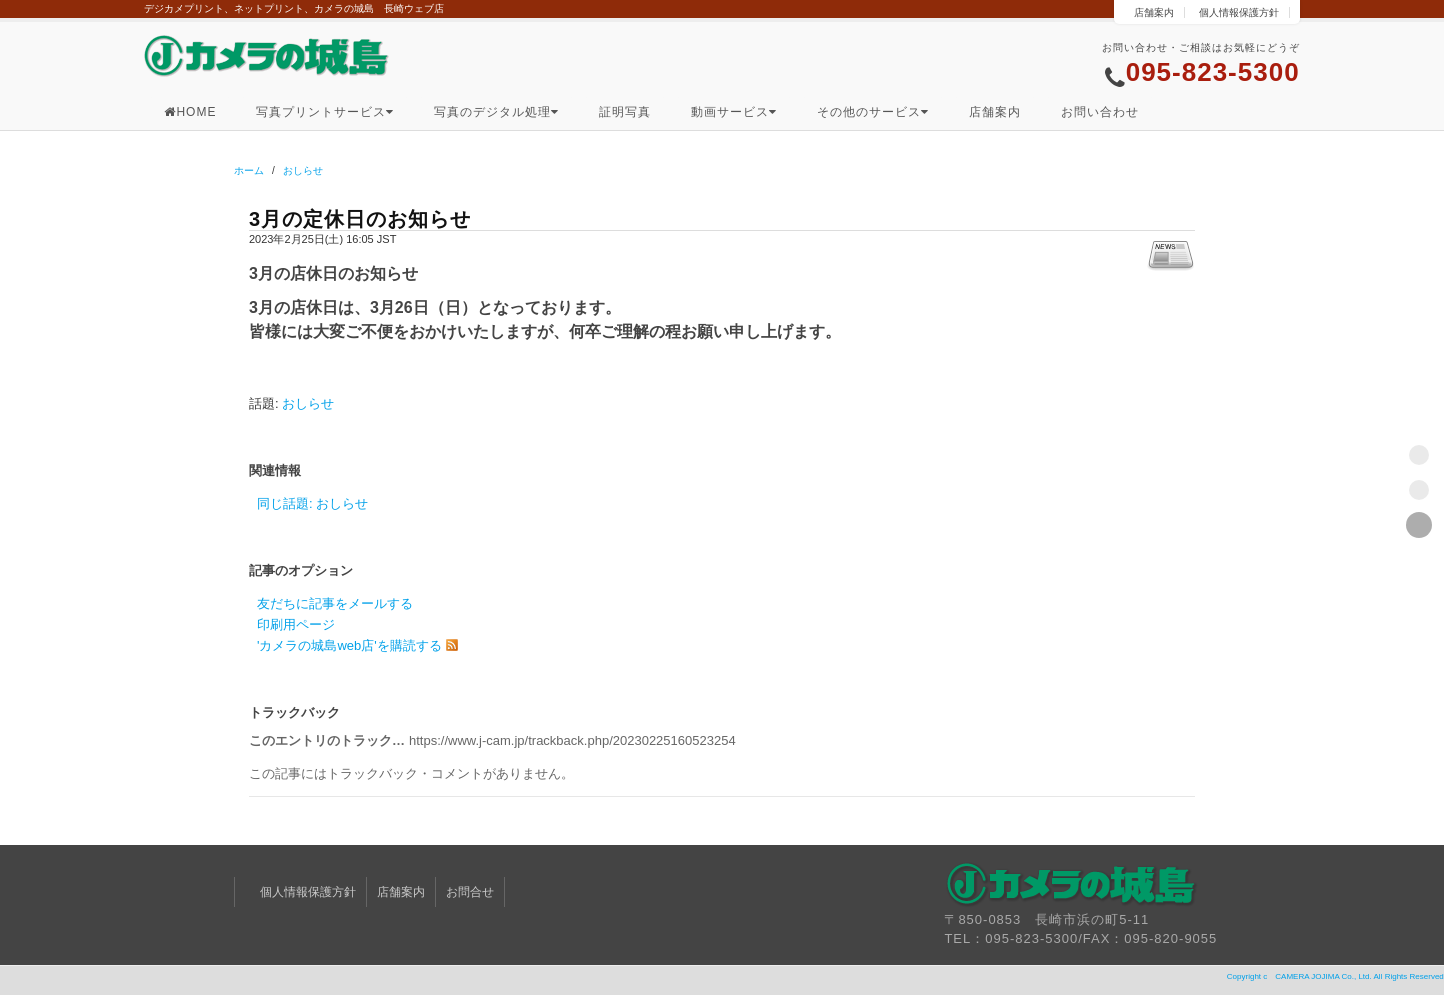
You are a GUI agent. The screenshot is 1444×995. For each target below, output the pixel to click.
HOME (190, 112)
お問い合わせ (1100, 112)
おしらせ (303, 170)
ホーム (249, 170)
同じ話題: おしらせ (312, 503)
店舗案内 (1154, 12)
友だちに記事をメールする (335, 603)
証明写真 (625, 112)
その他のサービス (873, 112)
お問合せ (470, 892)
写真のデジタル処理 (496, 112)
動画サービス (734, 112)
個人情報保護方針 (1239, 12)
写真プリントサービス (325, 112)
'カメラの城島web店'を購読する (349, 645)
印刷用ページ (296, 624)
